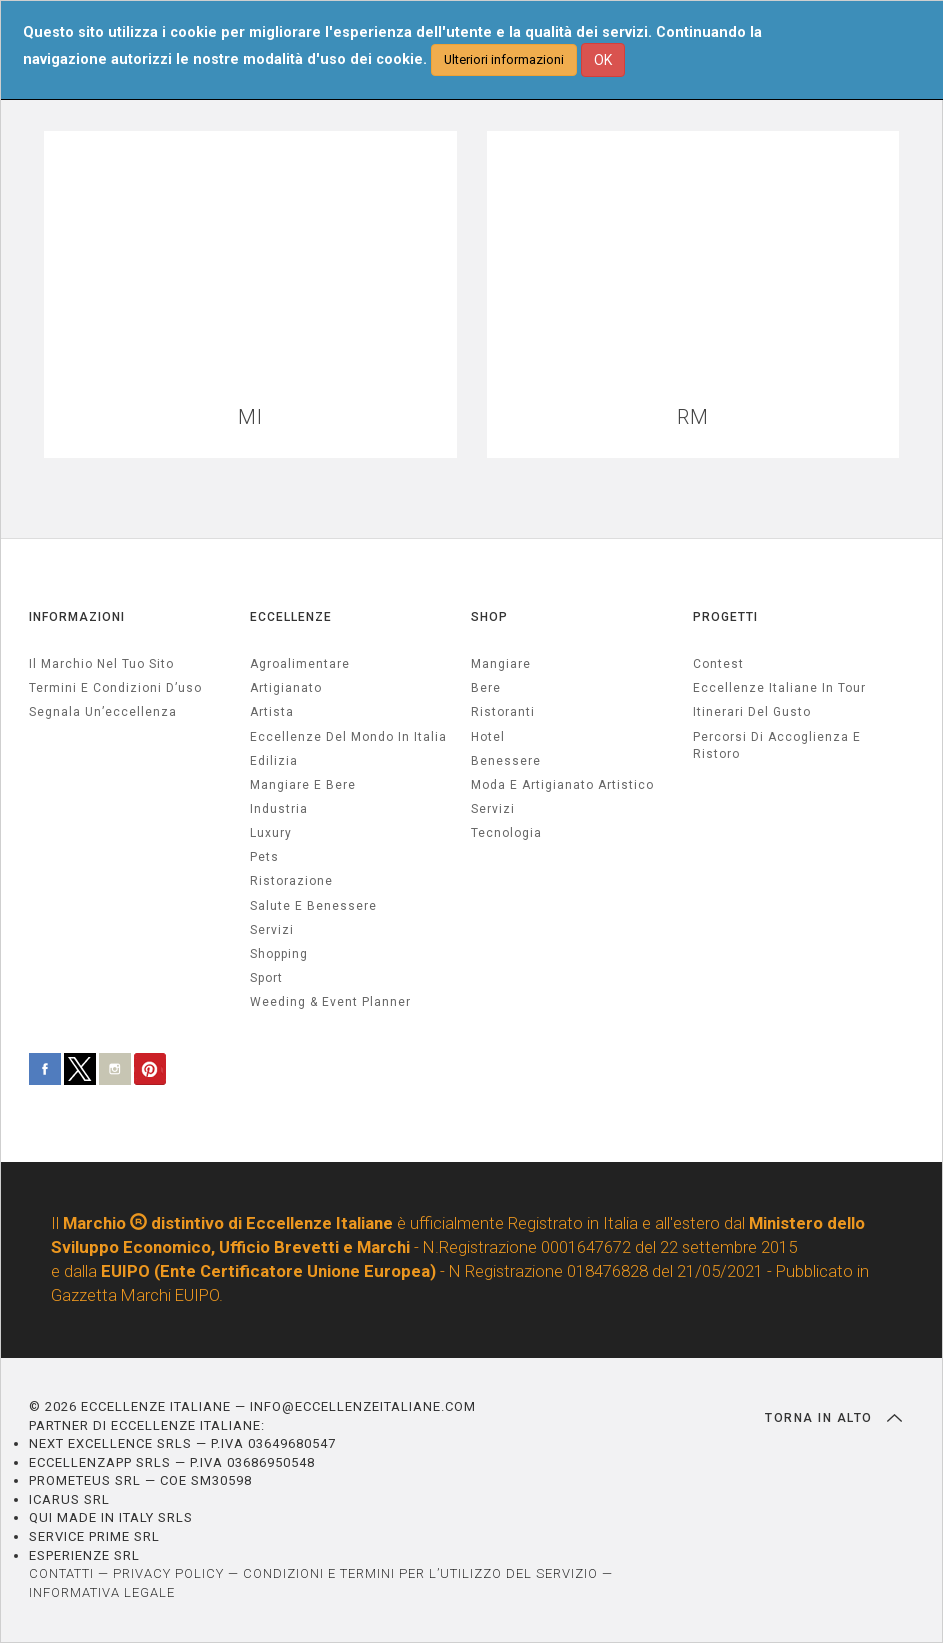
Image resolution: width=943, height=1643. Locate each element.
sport (266, 978)
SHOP (489, 617)
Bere (486, 688)
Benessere (506, 761)
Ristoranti (503, 712)
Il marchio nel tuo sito (101, 664)
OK (603, 60)
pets (264, 857)
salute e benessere (313, 906)
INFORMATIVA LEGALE (102, 1592)
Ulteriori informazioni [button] (504, 59)
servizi (272, 930)
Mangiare (501, 664)
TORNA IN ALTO (833, 1418)
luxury (271, 833)
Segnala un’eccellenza (103, 712)
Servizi (493, 809)
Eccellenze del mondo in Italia (348, 737)
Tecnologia (506, 833)
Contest (718, 664)
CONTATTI (61, 1573)
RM (693, 417)
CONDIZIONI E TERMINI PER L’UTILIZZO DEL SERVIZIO (420, 1573)
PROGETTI (725, 617)
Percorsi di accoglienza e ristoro (777, 745)
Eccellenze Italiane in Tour (779, 688)
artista (272, 712)
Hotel (488, 737)
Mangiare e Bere (303, 785)
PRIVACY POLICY (168, 1573)
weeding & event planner (330, 1002)
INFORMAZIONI (77, 617)
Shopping (279, 954)
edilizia (274, 761)
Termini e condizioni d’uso (115, 688)
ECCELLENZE (291, 617)
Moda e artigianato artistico (562, 785)
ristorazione (291, 881)
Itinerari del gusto (752, 712)
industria (279, 809)
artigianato (286, 688)
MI (250, 417)
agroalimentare (300, 664)
